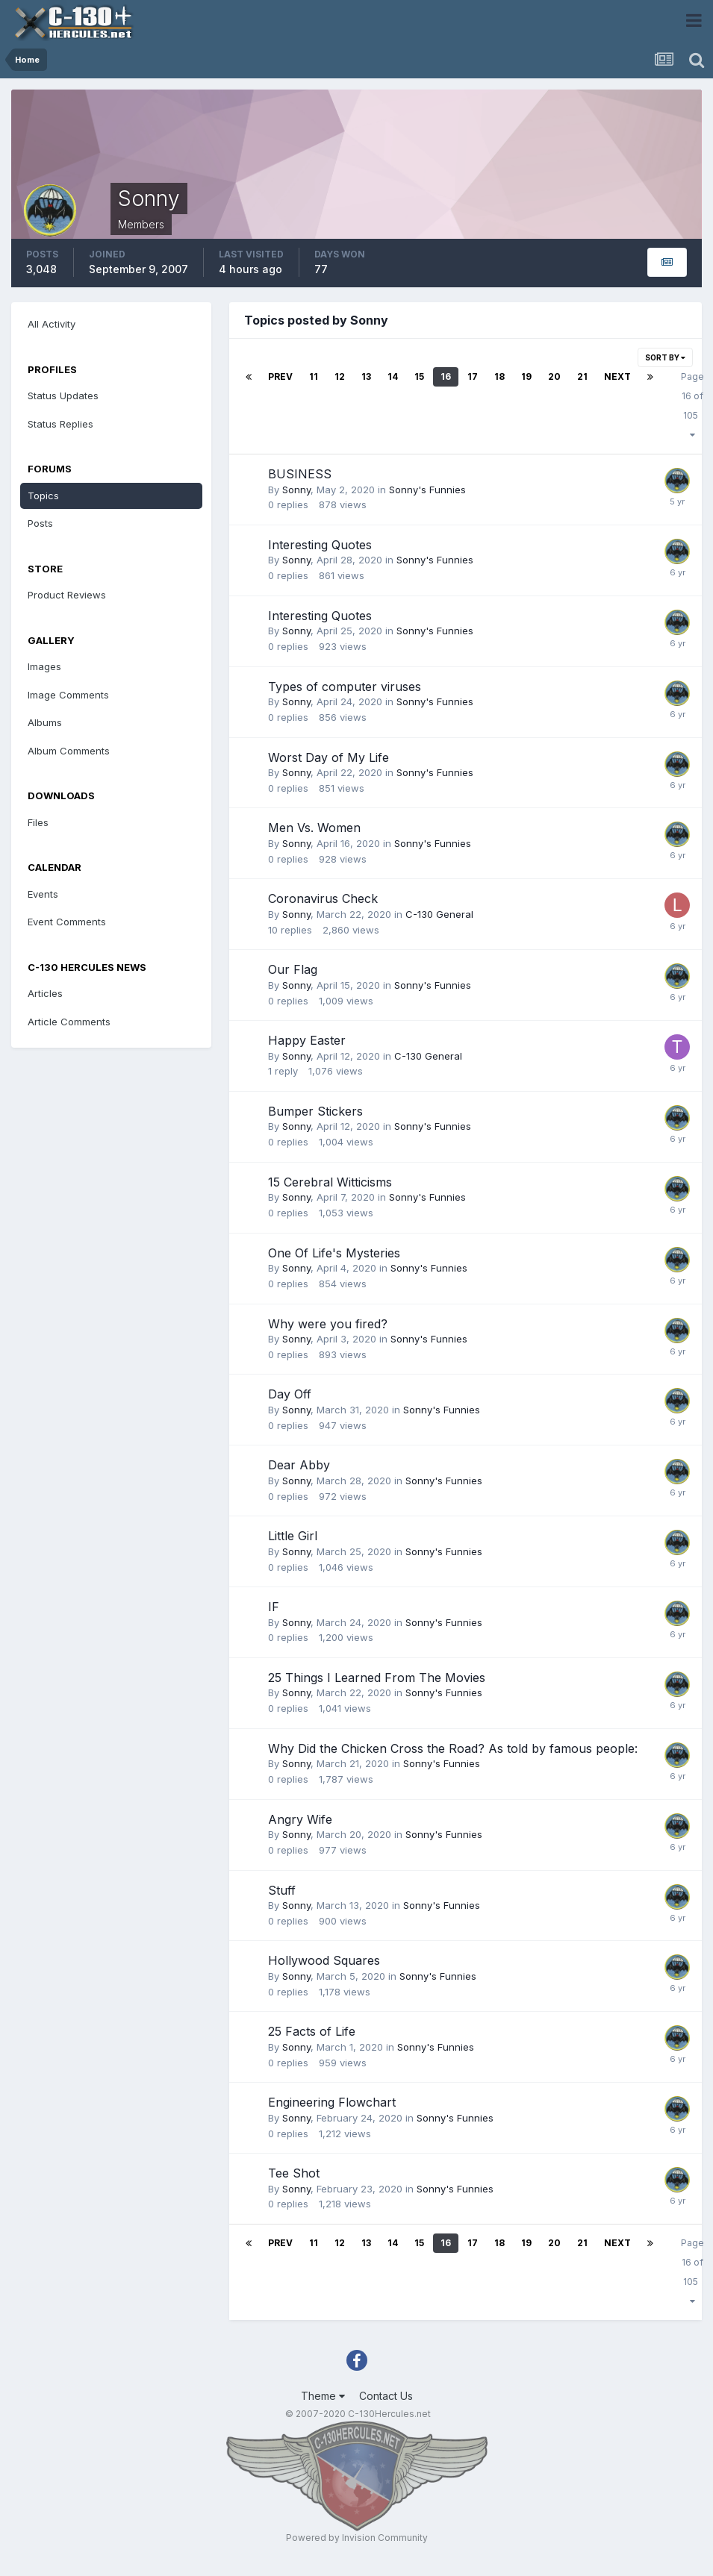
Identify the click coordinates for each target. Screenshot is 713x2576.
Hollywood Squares (324, 1960)
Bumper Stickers (315, 1111)
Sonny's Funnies (427, 489)
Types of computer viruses (344, 686)
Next (617, 376)
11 (313, 376)
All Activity (51, 324)
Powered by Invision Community (357, 2537)
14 (392, 376)
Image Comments (68, 695)
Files (38, 822)
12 (339, 376)
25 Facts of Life (311, 2031)
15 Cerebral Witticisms (330, 1182)
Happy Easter (307, 1040)
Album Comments (69, 751)
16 (445, 376)
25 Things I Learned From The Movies (376, 1677)
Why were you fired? (327, 1323)
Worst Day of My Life (328, 757)
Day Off (289, 1394)
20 (554, 376)
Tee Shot (294, 2173)
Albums (45, 722)
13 (366, 376)
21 (582, 376)
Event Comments (67, 922)
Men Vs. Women (314, 827)
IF (273, 1606)
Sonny (296, 489)
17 (472, 376)
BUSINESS (299, 473)
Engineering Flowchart (332, 2102)
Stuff (282, 1890)
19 (526, 376)
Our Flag (292, 969)
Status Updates (63, 395)
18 (499, 376)
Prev (280, 376)
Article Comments (69, 1022)
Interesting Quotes (320, 544)
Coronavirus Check (323, 898)
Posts (40, 523)
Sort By (665, 357)
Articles (45, 993)
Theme (323, 2395)
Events (43, 894)
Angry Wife (300, 1819)
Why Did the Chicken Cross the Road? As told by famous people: (453, 1748)
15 (419, 376)
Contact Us (386, 2395)
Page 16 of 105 (692, 405)
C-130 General (439, 914)
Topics (43, 495)
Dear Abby (299, 1464)
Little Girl (292, 1535)
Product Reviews (67, 595)
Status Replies (60, 424)
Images (44, 666)
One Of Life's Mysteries (334, 1252)
